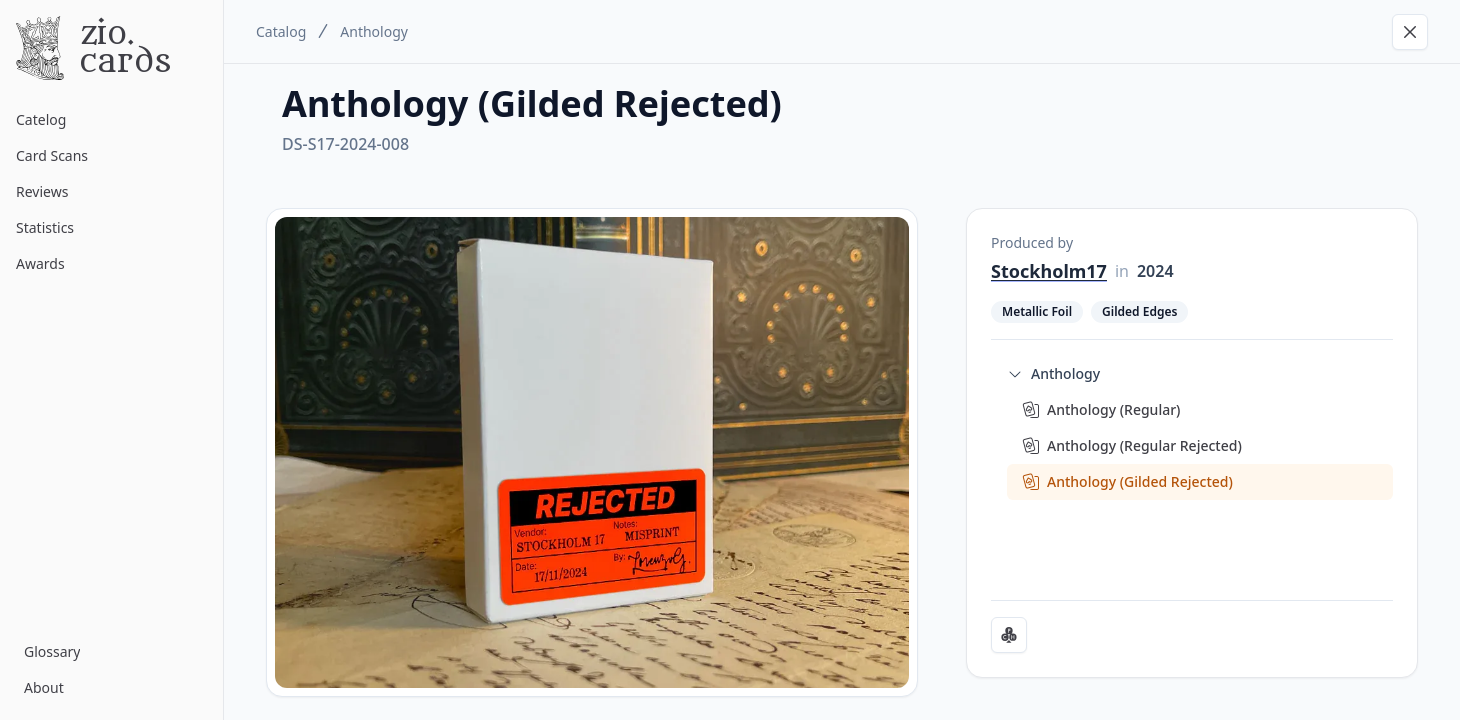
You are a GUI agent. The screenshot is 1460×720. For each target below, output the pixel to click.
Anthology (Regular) (1113, 409)
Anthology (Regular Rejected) (1144, 445)
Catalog (281, 31)
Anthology (374, 31)
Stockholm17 (1049, 271)
